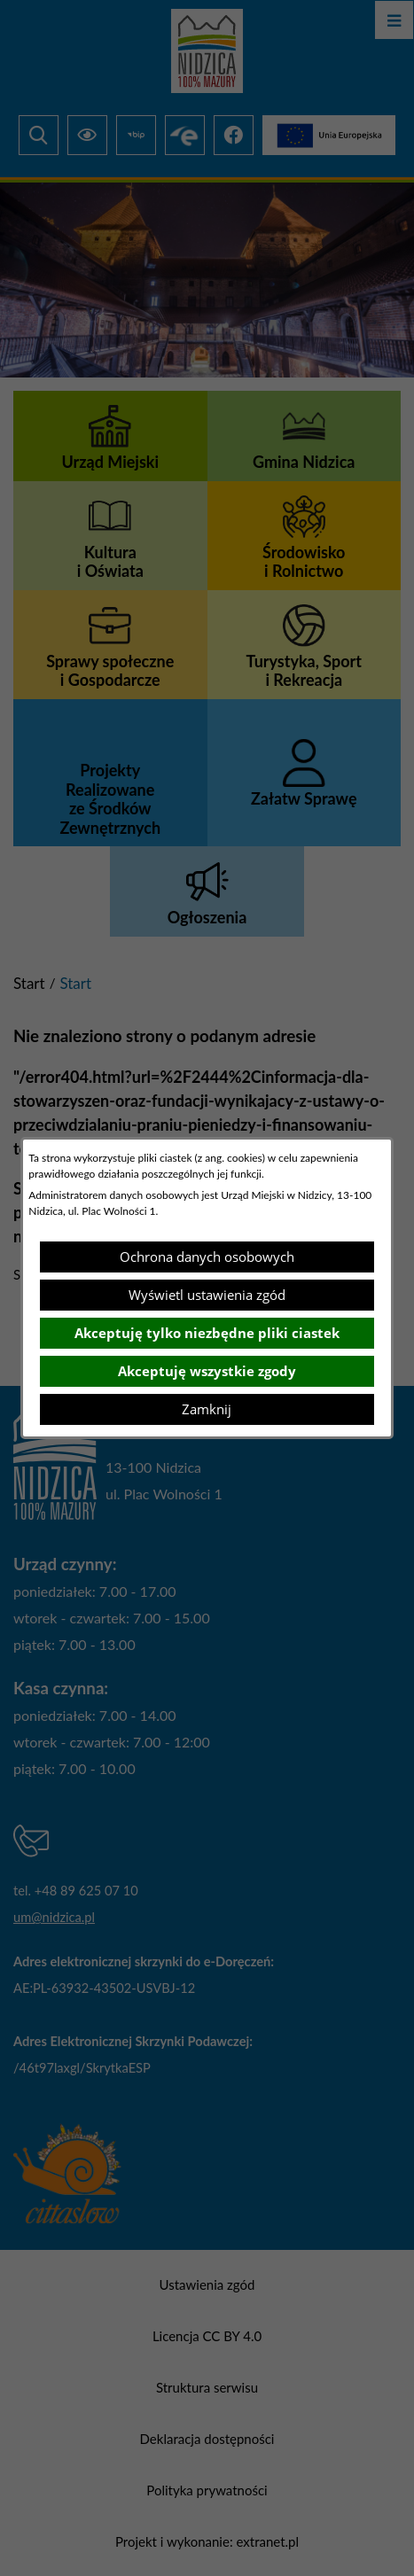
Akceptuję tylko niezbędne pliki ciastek (207, 1333)
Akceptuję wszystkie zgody (207, 1371)
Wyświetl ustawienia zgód (207, 1295)
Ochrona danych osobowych (207, 1256)
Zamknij (206, 1409)
